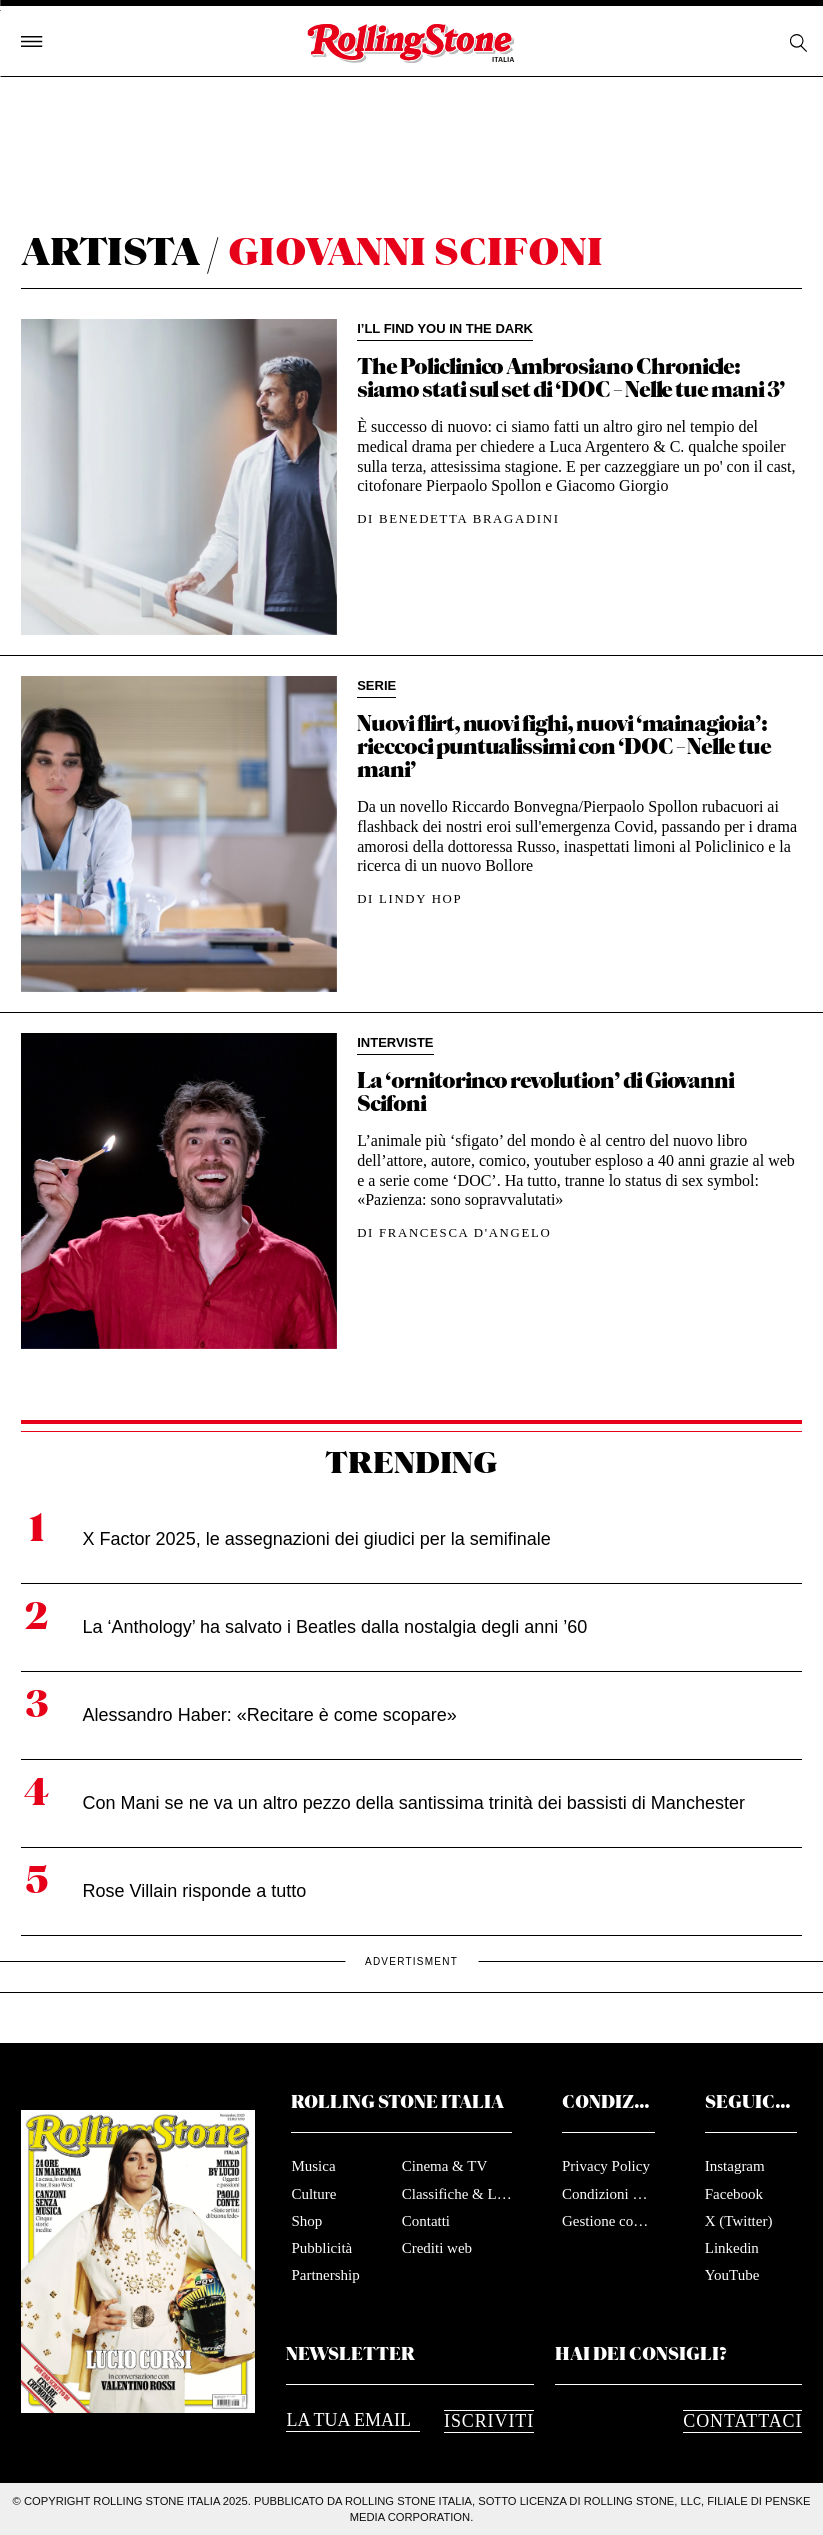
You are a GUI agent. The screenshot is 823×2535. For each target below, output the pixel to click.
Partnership (325, 2275)
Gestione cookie (608, 2221)
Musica (313, 2166)
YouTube (732, 2275)
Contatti (426, 2221)
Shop (306, 2221)
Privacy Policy (606, 2166)
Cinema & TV (445, 2166)
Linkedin (732, 2248)
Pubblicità (321, 2248)
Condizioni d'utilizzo (608, 2194)
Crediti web (437, 2248)
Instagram (735, 2166)
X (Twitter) (739, 2221)
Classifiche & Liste (457, 2194)
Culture (313, 2194)
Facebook (734, 2194)
